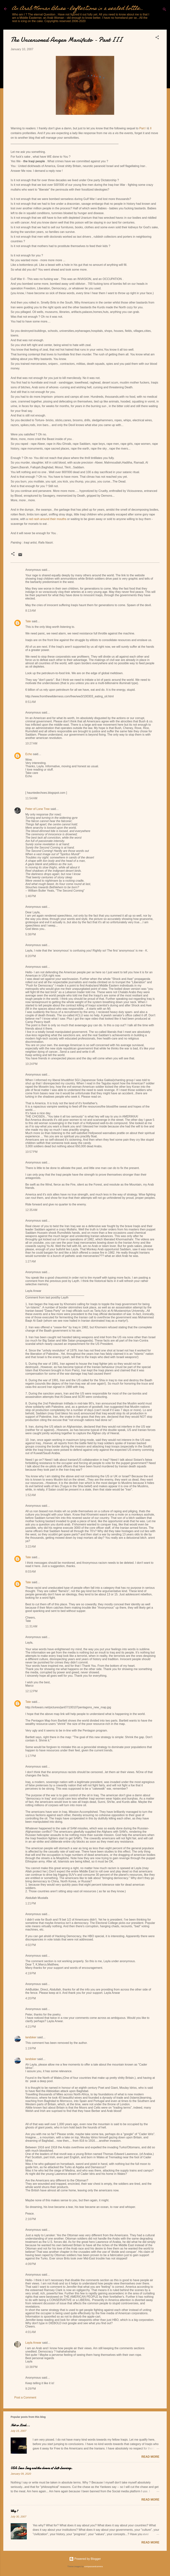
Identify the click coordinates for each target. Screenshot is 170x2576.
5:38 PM (30, 934)
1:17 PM (30, 1755)
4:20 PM (30, 1998)
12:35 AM (31, 1209)
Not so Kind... (20, 2425)
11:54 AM (31, 798)
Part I (142, 128)
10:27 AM (31, 743)
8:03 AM (30, 1571)
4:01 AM (30, 2332)
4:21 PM (30, 2026)
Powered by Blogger (85, 2558)
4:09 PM (30, 2263)
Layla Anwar (33, 2342)
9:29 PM (30, 2388)
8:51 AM (30, 701)
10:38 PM (31, 2367)
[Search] (164, 10)
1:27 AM (30, 1261)
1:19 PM (30, 2048)
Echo (28, 754)
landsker (30, 2037)
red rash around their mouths (47, 519)
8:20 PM (30, 956)
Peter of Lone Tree (37, 808)
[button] (157, 38)
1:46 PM (30, 896)
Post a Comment (25, 2397)
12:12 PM (31, 1691)
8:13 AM (30, 610)
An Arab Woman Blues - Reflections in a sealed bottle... (77, 8)
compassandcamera (93, 2566)
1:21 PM (30, 1903)
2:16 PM (30, 2219)
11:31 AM (31, 1626)
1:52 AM (30, 1495)
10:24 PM (31, 1063)
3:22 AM (30, 1546)
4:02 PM (30, 1945)
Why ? (14, 2511)
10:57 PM (31, 1151)
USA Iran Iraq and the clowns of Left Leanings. (42, 2468)
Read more (150, 2456)
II (150, 128)
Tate (28, 621)
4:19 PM (30, 1973)
